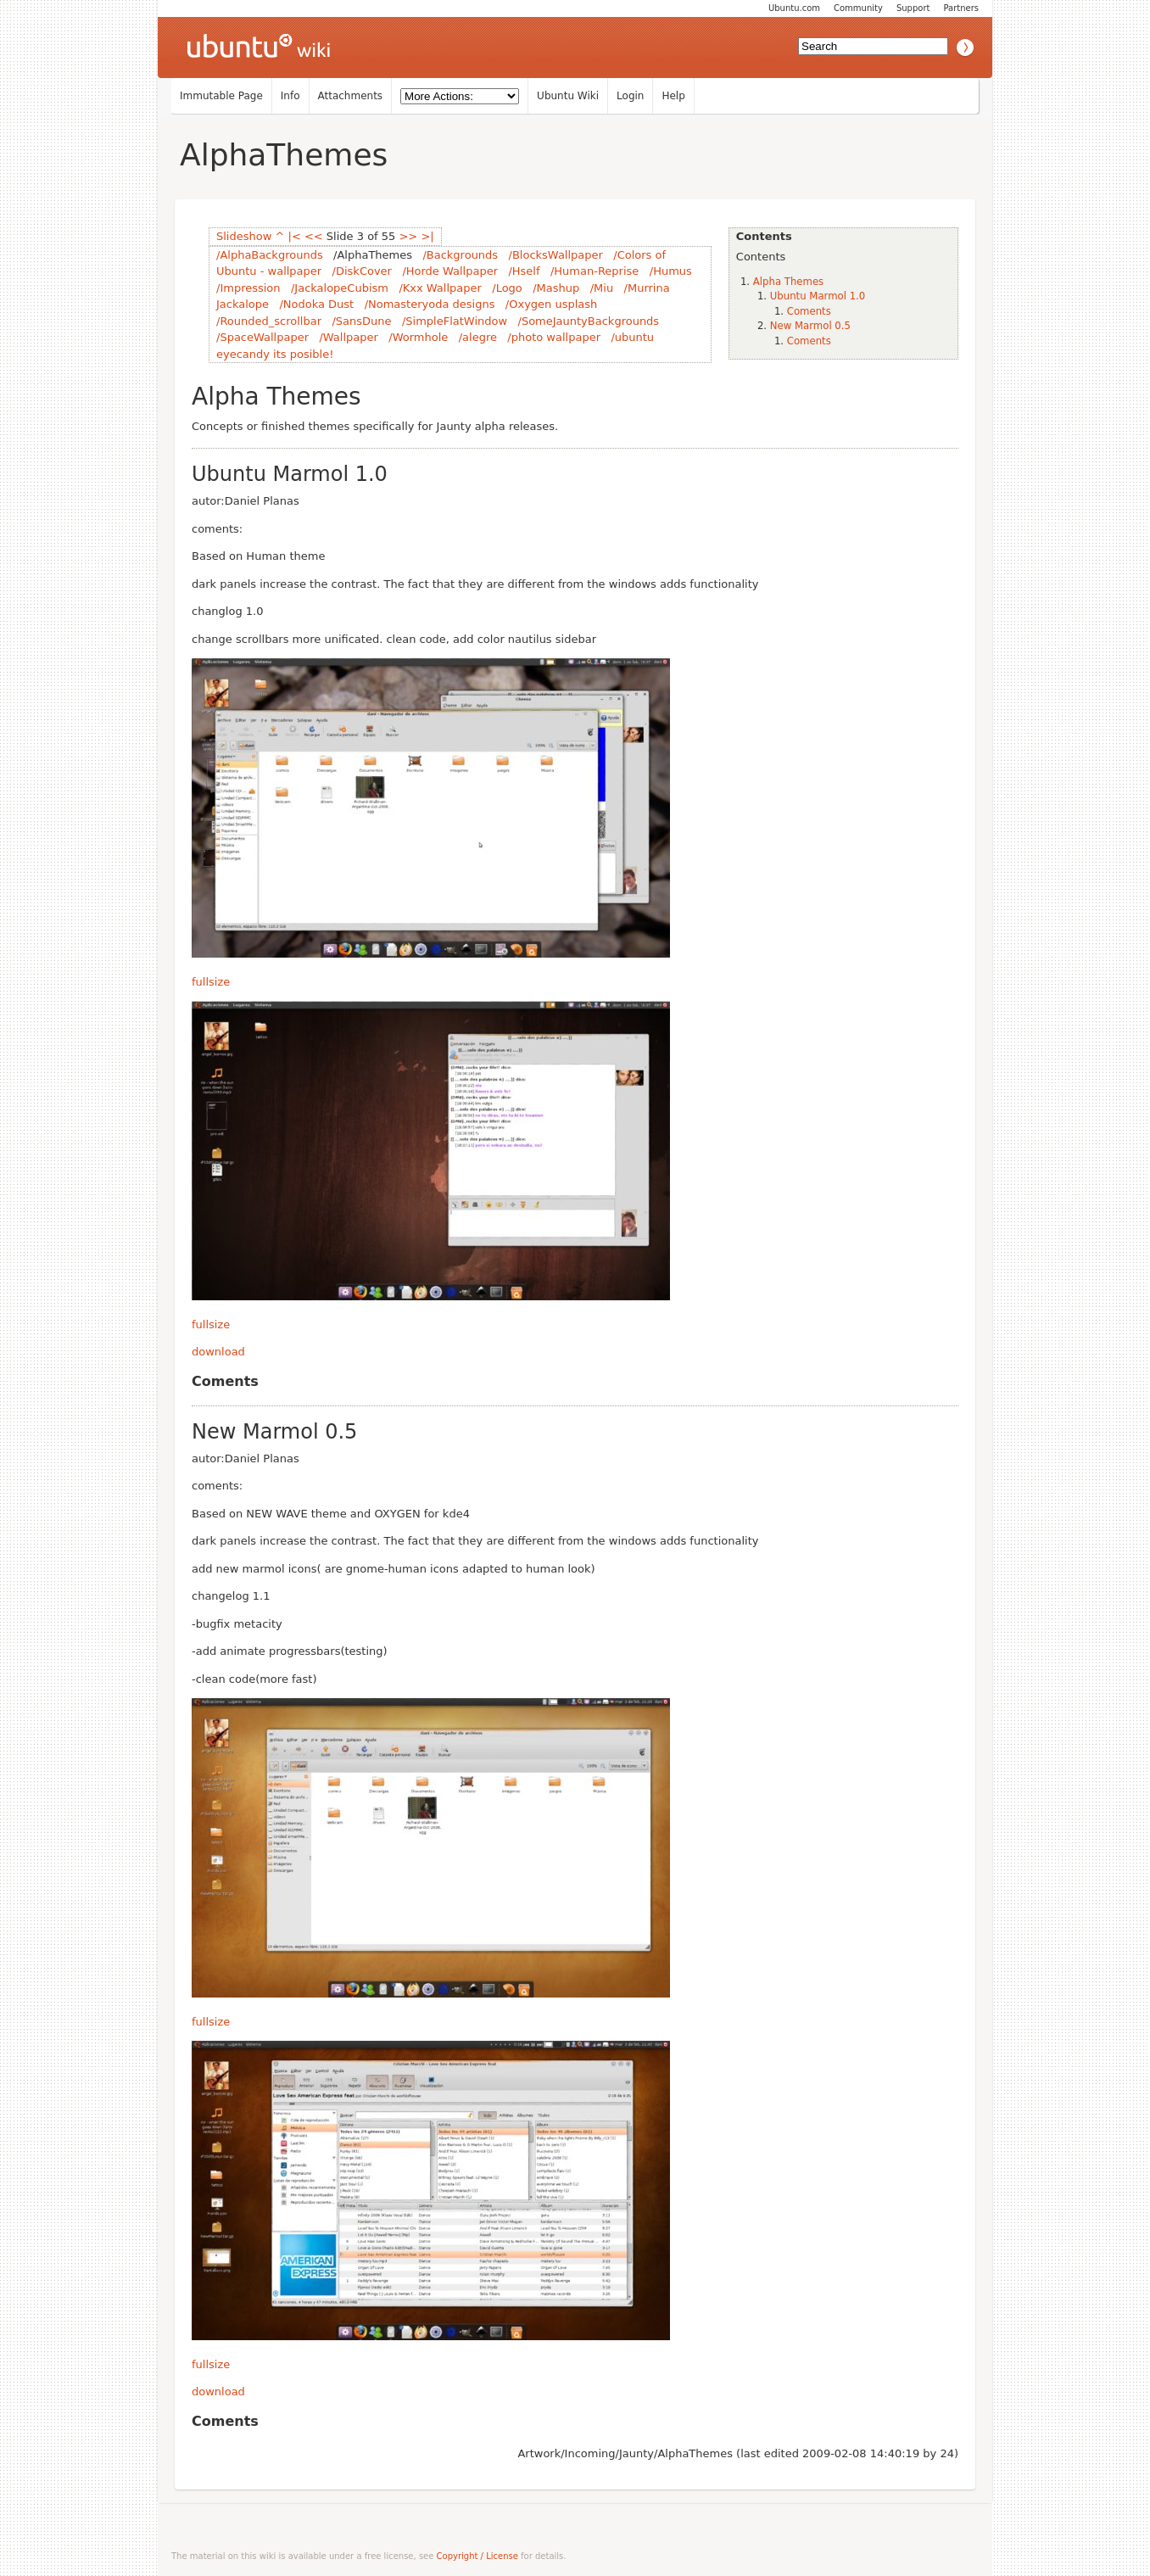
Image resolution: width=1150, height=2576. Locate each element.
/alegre (478, 337)
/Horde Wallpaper (450, 271)
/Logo (507, 288)
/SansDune (361, 321)
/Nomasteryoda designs (430, 304)
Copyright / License (477, 2556)
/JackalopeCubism (339, 288)
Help (673, 96)
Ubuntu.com (794, 8)
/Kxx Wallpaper (440, 288)
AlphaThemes (284, 154)
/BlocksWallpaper (556, 255)
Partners (961, 8)
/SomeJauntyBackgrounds (589, 321)
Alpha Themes (788, 282)
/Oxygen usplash (551, 304)
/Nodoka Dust (316, 304)
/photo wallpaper (553, 337)
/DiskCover (362, 271)
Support (913, 8)
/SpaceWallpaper (262, 337)
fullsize (211, 981)
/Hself (523, 271)
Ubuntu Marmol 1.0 (817, 296)
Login (630, 96)
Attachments (350, 96)
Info (290, 96)
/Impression (248, 288)
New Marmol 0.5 (810, 326)
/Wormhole (418, 337)
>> (408, 236)
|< (294, 236)
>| (427, 236)
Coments (809, 311)
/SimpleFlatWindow (454, 321)
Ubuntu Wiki (568, 96)
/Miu (601, 288)
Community (858, 8)
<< (313, 236)
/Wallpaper (348, 337)
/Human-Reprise (594, 271)
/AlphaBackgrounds (269, 255)
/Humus (671, 271)
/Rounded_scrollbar (268, 321)
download (218, 1351)
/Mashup (556, 288)
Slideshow (243, 236)
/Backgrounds (460, 255)
